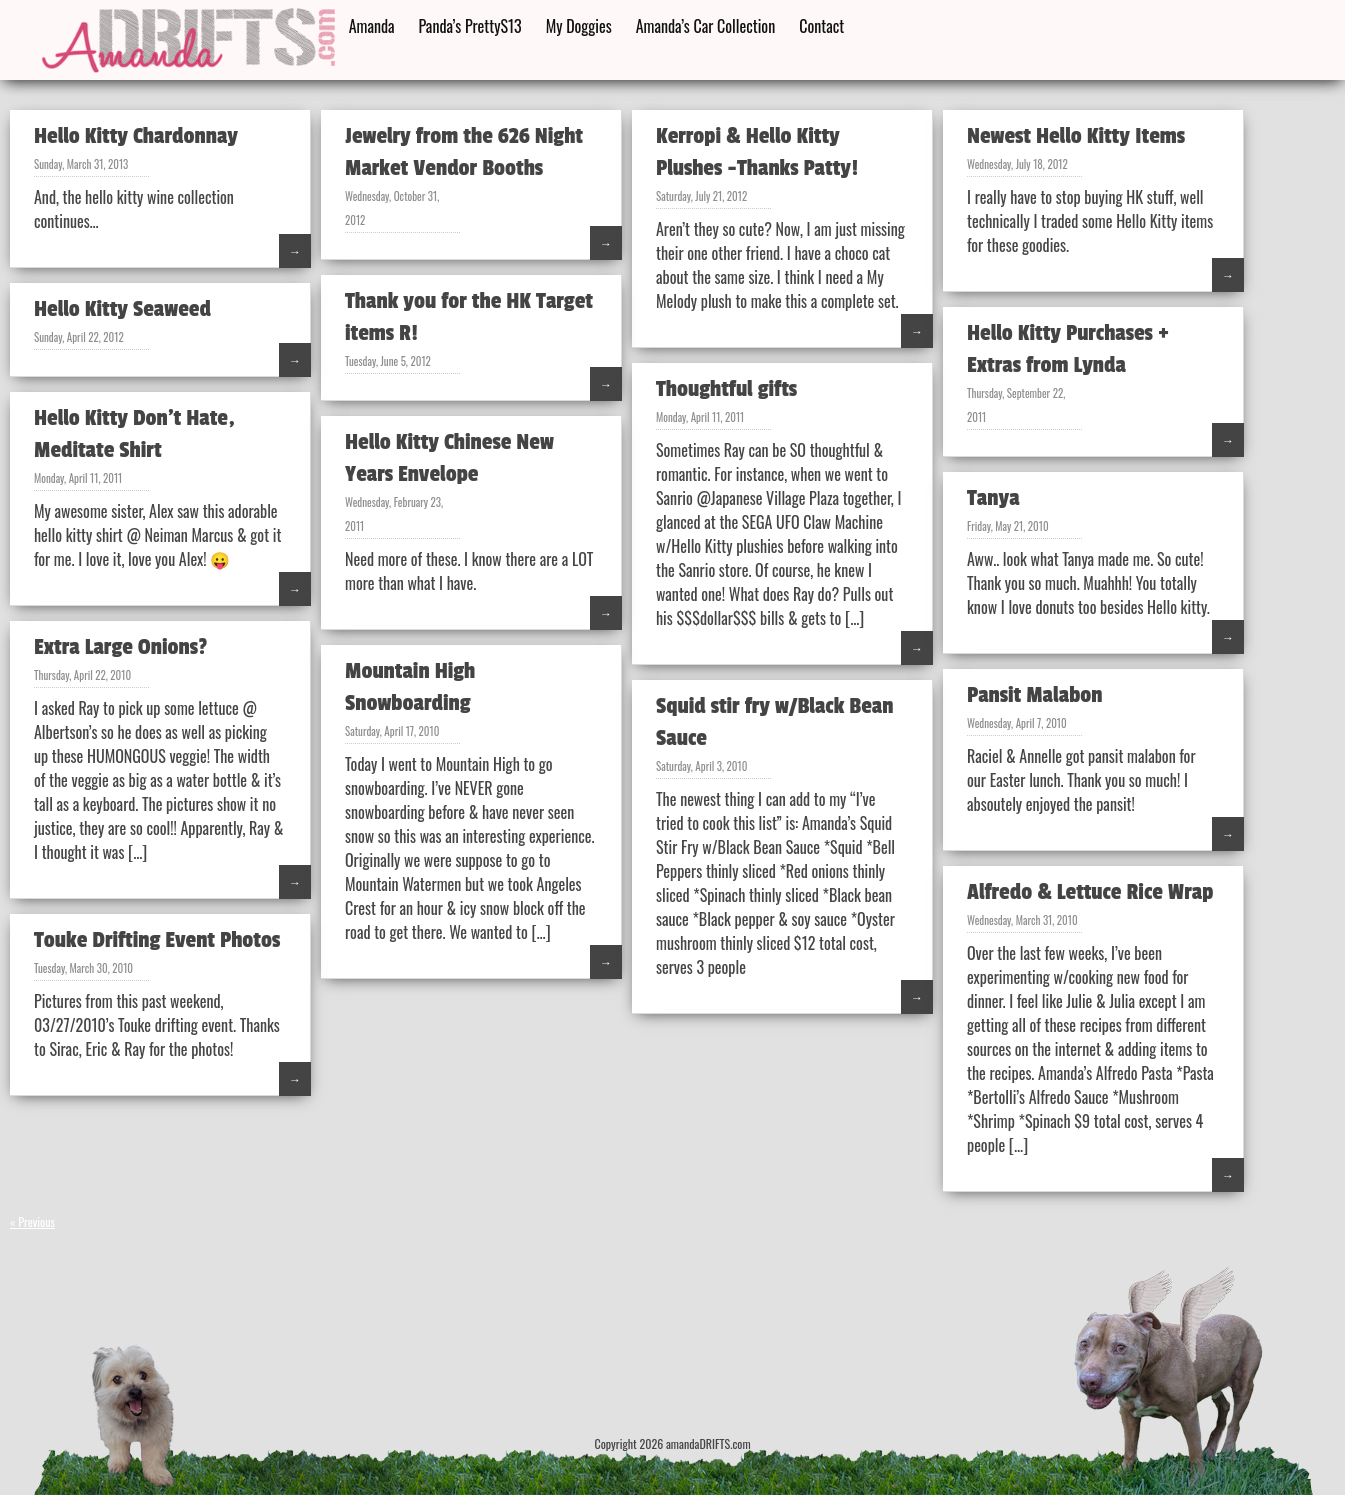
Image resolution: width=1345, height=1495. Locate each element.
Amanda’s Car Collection (705, 26)
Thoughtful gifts (726, 389)
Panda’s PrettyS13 (470, 26)
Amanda (372, 26)
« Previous (32, 1221)
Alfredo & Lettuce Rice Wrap (1090, 892)
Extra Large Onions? (120, 647)
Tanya (993, 498)
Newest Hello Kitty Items (1076, 136)
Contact (821, 26)
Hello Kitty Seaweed (122, 309)
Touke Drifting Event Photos (157, 940)
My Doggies (579, 26)
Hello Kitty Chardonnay (136, 136)
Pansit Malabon (1035, 695)
